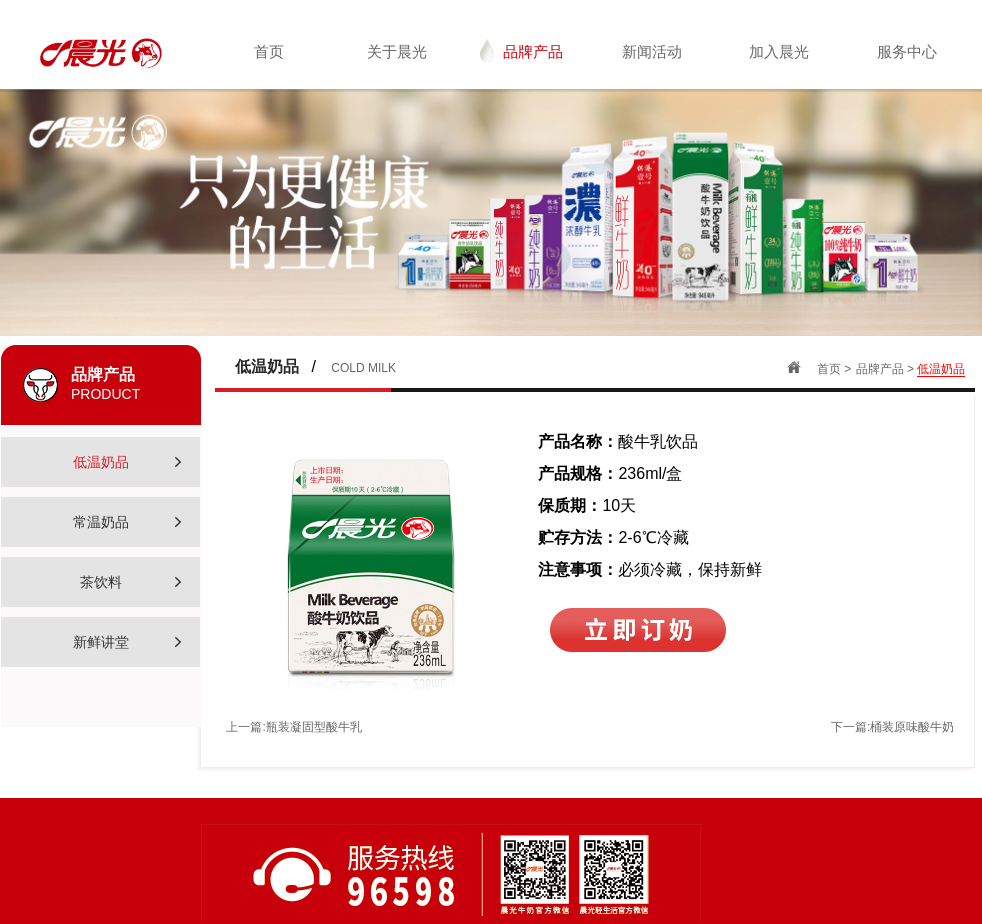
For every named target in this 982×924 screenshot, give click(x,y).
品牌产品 (521, 50)
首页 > (834, 369)
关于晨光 (397, 51)
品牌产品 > (887, 369)
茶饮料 (130, 582)
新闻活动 (652, 51)
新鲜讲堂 (127, 642)
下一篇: (892, 727)
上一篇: (293, 727)
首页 (269, 51)
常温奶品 (127, 522)
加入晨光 (779, 51)
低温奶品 (127, 462)
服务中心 (907, 51)
